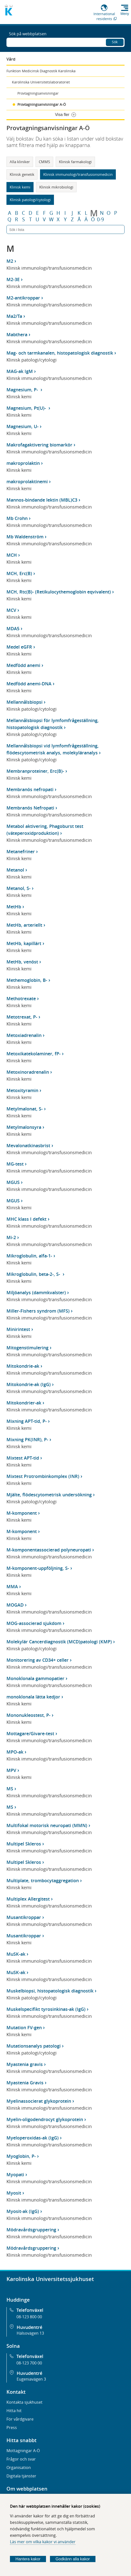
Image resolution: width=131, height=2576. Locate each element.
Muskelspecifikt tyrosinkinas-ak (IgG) (46, 2009)
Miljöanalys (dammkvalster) (36, 1292)
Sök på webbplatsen (27, 34)
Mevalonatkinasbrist (28, 1145)
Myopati (15, 2174)
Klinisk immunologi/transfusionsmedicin (78, 174)
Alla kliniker (20, 161)
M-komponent (21, 1513)
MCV (11, 610)
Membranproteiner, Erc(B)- (35, 771)
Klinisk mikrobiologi (56, 186)
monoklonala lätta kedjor (33, 1697)
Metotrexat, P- (21, 1017)
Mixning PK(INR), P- (27, 1439)
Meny (125, 14)
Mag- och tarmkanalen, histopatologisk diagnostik (59, 353)
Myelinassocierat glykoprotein (38, 2101)
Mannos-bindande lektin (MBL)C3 (41, 500)
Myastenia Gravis (25, 2083)
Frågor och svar (21, 2459)
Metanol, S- (18, 888)
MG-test (15, 1164)
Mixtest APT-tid (22, 1458)
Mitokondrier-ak (23, 1403)
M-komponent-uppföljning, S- (37, 1568)
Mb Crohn (17, 518)
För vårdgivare (20, 2419)
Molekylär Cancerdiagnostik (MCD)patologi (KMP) (59, 1642)
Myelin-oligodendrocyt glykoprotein (44, 2119)
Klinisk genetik (22, 174)
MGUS (13, 1182)
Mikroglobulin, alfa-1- (29, 1256)
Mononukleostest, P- (28, 1715)
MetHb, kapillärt (23, 943)
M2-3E (13, 279)
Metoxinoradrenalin (27, 1072)
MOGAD (15, 1605)
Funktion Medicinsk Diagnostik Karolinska (41, 71)
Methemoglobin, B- (26, 980)
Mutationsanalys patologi (33, 2046)
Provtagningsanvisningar (38, 93)
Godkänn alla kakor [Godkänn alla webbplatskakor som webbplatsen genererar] (73, 2559)
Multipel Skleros (23, 1844)
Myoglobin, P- (21, 2156)
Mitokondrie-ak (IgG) (28, 1384)
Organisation (18, 2467)
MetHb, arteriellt (24, 925)
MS (9, 1789)
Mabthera (16, 334)
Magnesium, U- (22, 426)
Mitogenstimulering (27, 1348)
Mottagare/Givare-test (30, 1733)
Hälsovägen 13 (30, 2333)
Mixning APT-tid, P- (26, 1421)
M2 (9, 261)
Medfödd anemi (23, 665)
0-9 (100, 219)
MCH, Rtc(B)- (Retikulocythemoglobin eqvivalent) (58, 592)
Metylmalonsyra (23, 1127)
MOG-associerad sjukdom (33, 1623)
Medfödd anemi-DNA (28, 684)
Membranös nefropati (29, 789)
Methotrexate (21, 998)
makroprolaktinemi (27, 481)
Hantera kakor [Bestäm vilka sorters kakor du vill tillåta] (28, 2559)
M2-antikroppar (23, 298)
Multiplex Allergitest (28, 1899)
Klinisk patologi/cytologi (30, 199)
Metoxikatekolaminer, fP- (33, 1054)
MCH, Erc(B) (19, 573)
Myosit (13, 2193)
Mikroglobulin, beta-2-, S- (33, 1274)
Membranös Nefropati (30, 808)
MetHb (13, 907)
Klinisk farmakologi (75, 161)
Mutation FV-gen (24, 2027)
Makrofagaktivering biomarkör (39, 445)
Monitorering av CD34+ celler (37, 1660)
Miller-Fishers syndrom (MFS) (38, 1311)
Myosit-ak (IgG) (22, 2211)
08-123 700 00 (29, 2363)
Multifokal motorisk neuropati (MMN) (46, 1825)
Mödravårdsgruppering (31, 2230)
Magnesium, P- (22, 390)
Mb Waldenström (25, 537)
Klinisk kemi (20, 186)
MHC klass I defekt (26, 1219)
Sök (115, 41)
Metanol (15, 870)
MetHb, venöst (22, 962)
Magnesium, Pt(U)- (26, 408)
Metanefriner (20, 851)
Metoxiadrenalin (24, 1035)
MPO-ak (14, 1752)
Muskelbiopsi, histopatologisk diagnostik (49, 1991)
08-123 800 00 (29, 2316)
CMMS (44, 161)
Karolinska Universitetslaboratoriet (41, 82)
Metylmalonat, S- (24, 1109)
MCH (11, 555)
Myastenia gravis (24, 2064)
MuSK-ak (15, 1954)
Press (11, 2427)
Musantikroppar (23, 1917)
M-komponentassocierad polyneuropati (48, 1550)
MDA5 (12, 628)
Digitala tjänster (21, 2476)
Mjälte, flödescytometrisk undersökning (49, 1495)
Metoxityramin (22, 1090)
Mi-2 (11, 1237)
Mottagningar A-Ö (23, 2450)
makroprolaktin (23, 463)
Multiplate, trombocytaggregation (42, 1880)
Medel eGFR (19, 647)
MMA (12, 1586)
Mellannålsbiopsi (24, 702)
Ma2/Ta (14, 316)
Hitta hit (14, 2410)
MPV (11, 1770)
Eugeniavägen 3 (31, 2379)
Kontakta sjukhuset (24, 2402)
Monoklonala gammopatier (35, 1678)
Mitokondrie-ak (22, 1366)
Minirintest (18, 1329)
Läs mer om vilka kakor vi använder (43, 2541)
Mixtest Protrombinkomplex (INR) (42, 1476)
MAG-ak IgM (19, 371)
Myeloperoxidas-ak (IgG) (32, 2138)
